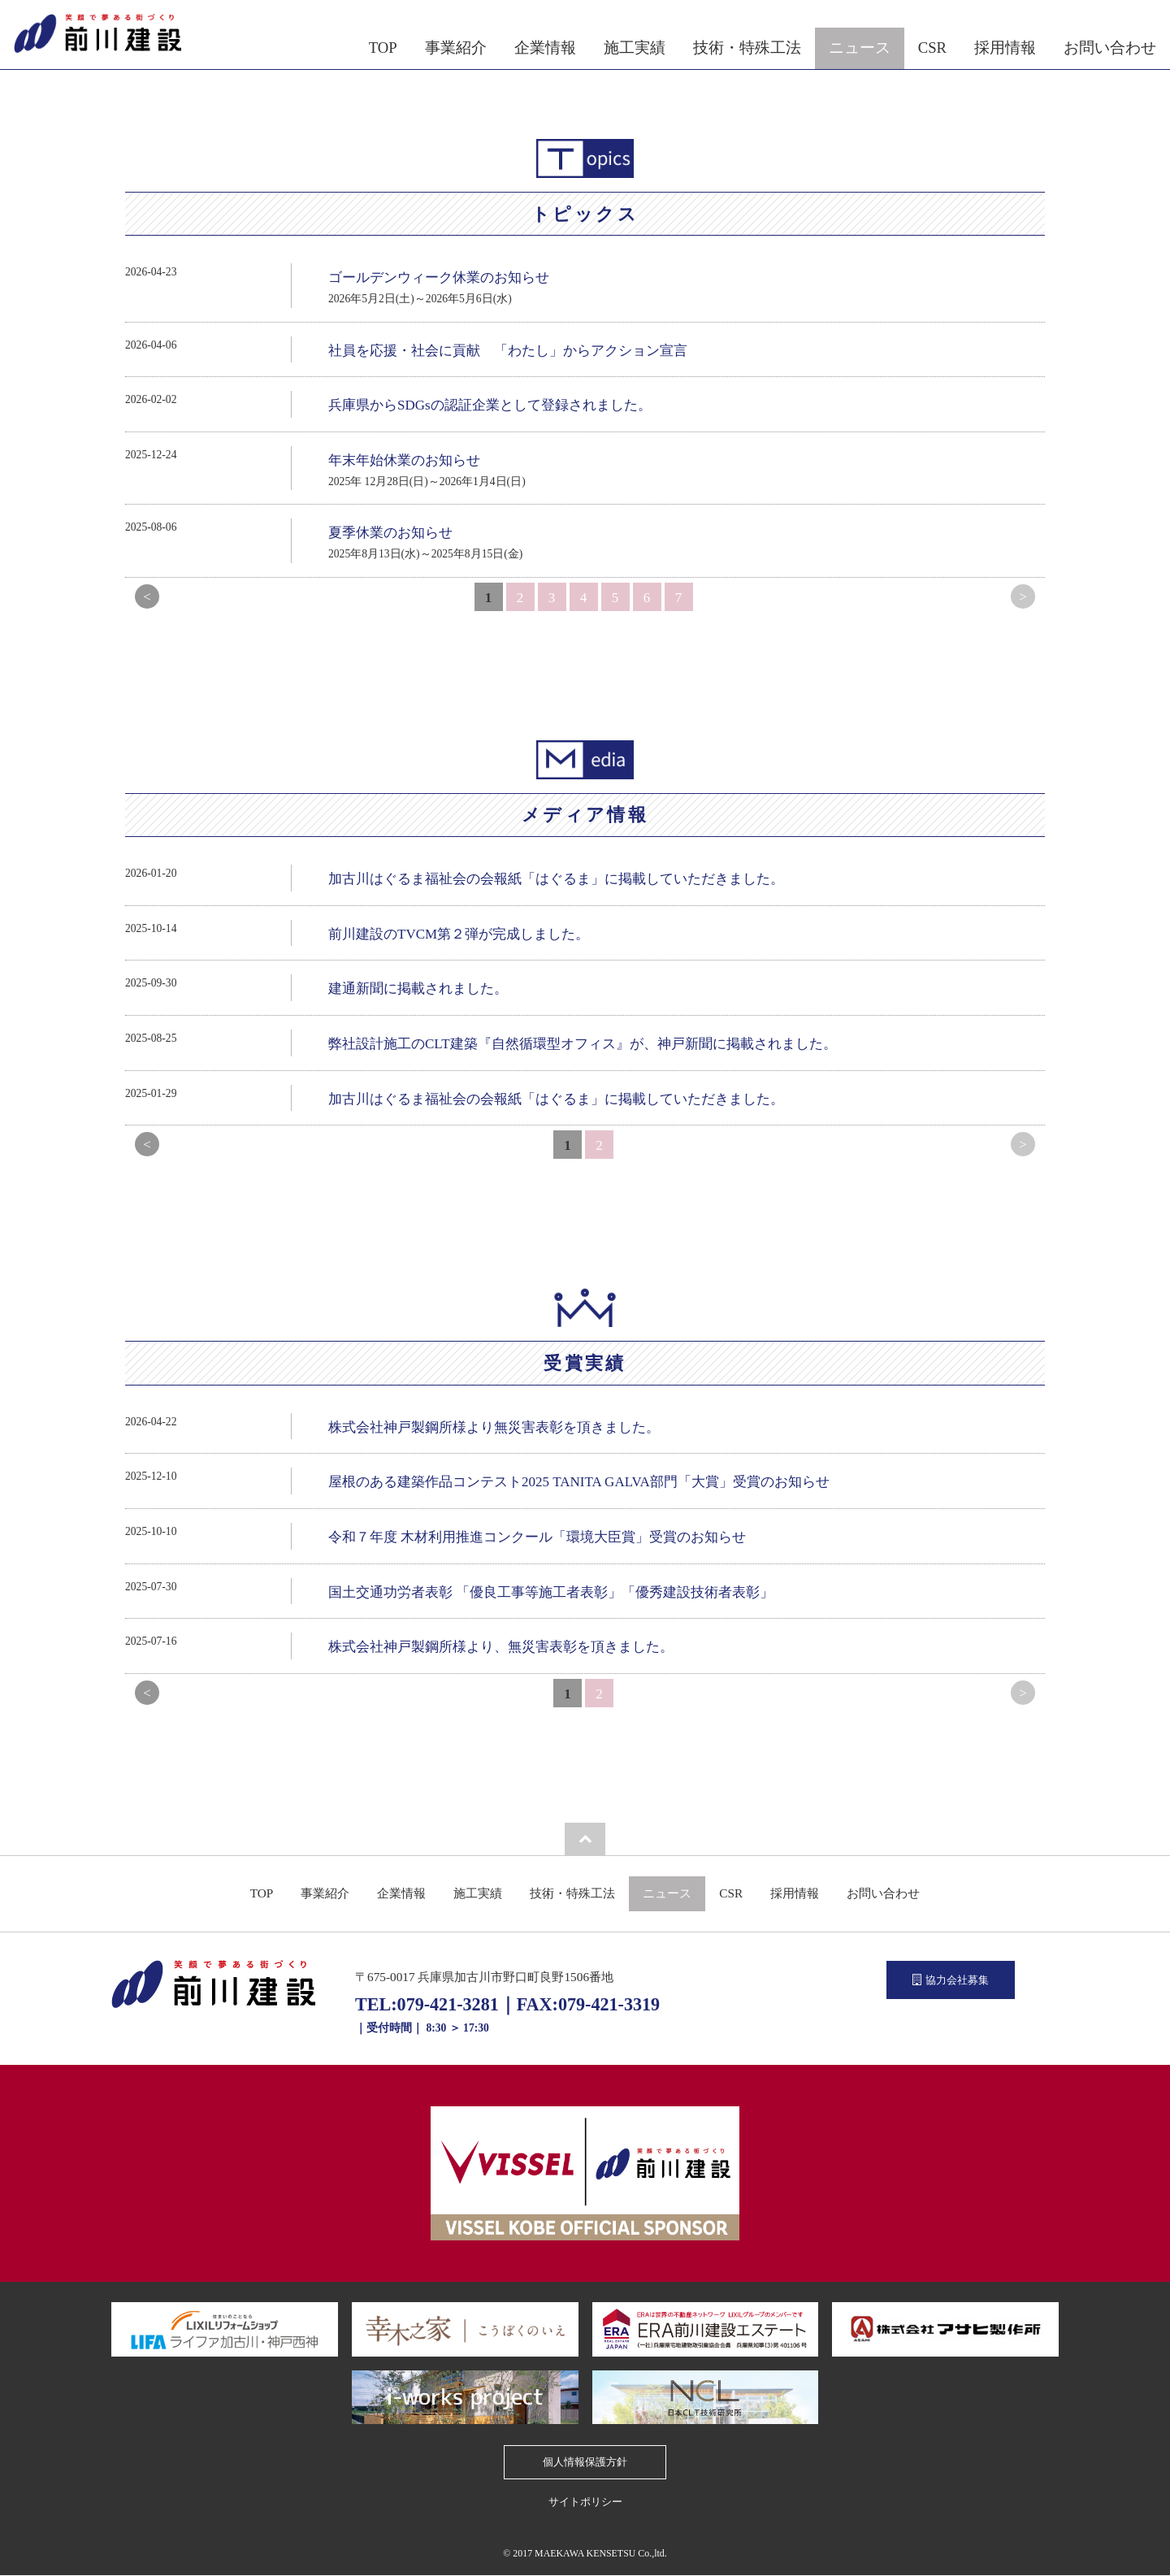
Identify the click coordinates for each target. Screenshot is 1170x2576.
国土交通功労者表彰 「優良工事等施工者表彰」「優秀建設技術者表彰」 (551, 1592)
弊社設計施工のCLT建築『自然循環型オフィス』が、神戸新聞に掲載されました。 (582, 1044)
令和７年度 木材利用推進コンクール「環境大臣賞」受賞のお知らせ (537, 1537)
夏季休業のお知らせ (390, 532)
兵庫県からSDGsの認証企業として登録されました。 (490, 405)
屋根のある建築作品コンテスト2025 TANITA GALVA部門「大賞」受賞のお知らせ (579, 1482)
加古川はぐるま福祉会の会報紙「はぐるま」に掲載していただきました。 (556, 879)
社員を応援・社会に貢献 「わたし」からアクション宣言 (507, 350)
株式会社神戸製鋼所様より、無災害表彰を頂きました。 (501, 1646)
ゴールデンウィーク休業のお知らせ (438, 277)
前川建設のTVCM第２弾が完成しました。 (458, 934)
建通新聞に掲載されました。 (418, 988)
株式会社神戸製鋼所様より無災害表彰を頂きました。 (494, 1427)
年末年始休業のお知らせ (404, 460)
